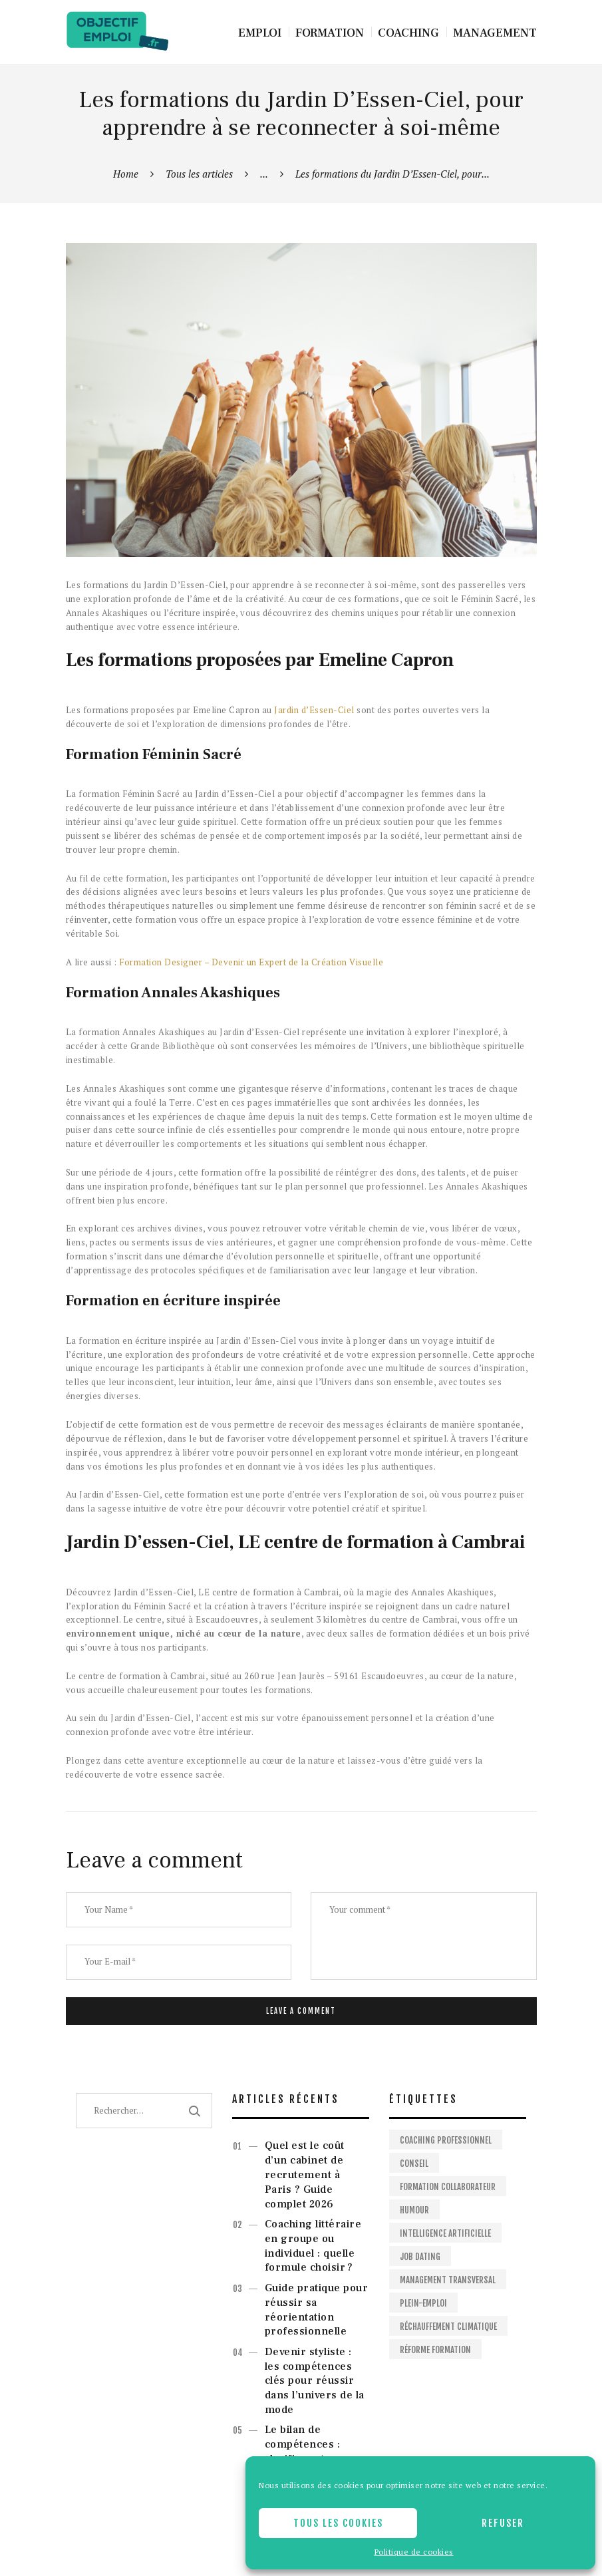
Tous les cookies (338, 2523)
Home (125, 173)
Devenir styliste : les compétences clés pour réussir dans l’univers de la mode (315, 2380)
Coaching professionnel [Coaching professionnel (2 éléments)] (446, 2140)
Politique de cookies (414, 2552)
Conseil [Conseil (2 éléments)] (414, 2163)
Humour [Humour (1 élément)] (414, 2210)
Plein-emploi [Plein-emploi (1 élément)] (423, 2303)
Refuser (503, 2523)
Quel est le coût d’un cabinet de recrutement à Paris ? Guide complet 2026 (305, 2174)
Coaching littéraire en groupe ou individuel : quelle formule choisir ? (313, 2245)
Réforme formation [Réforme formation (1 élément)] (435, 2349)
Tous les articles (199, 173)
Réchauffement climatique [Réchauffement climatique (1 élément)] (448, 2326)
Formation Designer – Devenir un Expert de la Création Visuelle (251, 962)
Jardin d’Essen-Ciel (314, 710)
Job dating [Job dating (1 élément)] (420, 2256)
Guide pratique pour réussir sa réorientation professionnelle (317, 2309)
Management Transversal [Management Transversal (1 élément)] (448, 2280)
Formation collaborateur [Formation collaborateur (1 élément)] (448, 2186)
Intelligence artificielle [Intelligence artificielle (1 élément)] (445, 2233)
